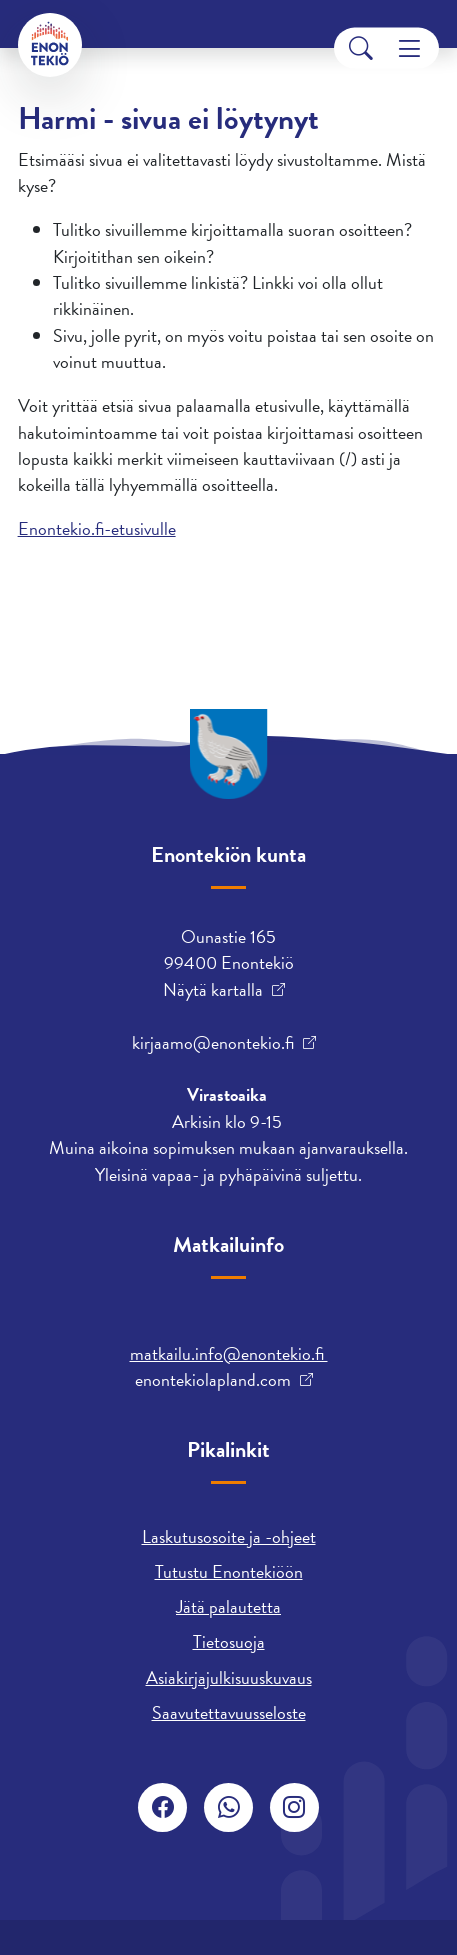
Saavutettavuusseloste (229, 1712)
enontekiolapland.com (213, 1380)
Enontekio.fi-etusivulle (97, 528)
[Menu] (409, 48)
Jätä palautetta (228, 1606)
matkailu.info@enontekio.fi (229, 1353)
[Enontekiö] (50, 45)
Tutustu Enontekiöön (229, 1571)
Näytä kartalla (213, 990)
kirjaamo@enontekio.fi (213, 1043)
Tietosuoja (229, 1641)
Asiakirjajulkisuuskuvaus (229, 1677)
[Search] (361, 48)
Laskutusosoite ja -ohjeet (229, 1536)
